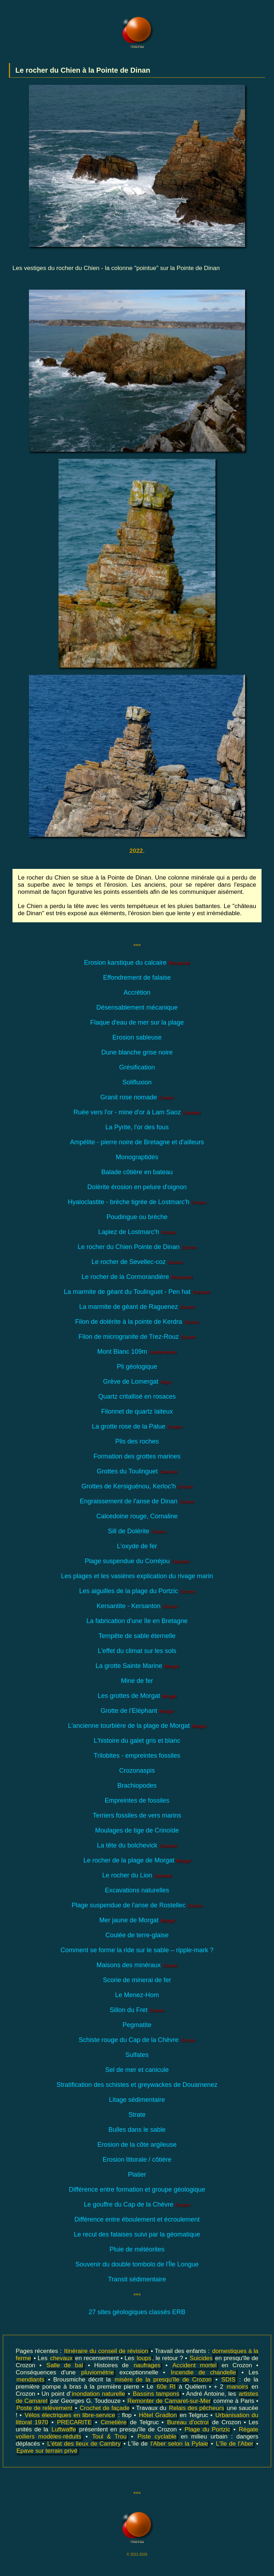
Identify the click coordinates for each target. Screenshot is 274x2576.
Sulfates (136, 2054)
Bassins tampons (156, 2393)
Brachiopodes (137, 1785)
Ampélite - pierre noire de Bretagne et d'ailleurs (137, 1142)
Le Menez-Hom (137, 1995)
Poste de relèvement (44, 2408)
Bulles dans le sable (137, 2129)
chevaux (61, 2358)
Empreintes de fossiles (137, 1800)
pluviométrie (97, 2372)
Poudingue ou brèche (136, 1216)
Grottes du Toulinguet (137, 1471)
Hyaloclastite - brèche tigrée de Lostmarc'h (137, 1202)
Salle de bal (64, 2365)
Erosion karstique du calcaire (137, 962)
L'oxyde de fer (137, 1546)
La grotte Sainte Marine (137, 1665)
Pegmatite (136, 2024)
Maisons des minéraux (136, 1965)
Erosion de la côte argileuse (137, 2144)
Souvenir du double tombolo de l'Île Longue (137, 2264)
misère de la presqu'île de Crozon (163, 2379)
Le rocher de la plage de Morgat (137, 1860)
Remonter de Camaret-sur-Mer (169, 2401)
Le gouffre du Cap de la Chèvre (137, 2204)
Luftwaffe (63, 2429)
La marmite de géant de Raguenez (137, 1306)
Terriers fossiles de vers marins (137, 1815)
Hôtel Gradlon (158, 2415)
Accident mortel (194, 2365)
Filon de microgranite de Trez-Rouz (137, 1336)
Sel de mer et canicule (137, 2069)
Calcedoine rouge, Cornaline (137, 1516)
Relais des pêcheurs (196, 2408)
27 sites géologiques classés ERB (136, 2312)
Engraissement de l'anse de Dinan (137, 1501)
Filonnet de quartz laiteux (137, 1411)
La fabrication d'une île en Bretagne (137, 1620)
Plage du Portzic (207, 2429)
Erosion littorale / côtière (136, 2159)
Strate (137, 2114)
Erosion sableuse (137, 1037)
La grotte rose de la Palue (137, 1426)
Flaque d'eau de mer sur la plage (137, 1022)
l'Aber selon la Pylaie (179, 2443)
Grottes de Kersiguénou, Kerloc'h (137, 1486)
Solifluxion (137, 1082)
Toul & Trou (109, 2436)
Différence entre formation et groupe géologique (137, 2189)
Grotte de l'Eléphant (137, 1710)
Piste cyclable (156, 2436)
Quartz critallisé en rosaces (137, 1396)
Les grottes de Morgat (137, 1695)
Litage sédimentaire (137, 2099)
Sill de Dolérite (137, 1531)
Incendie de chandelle (203, 2372)
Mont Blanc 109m (137, 1351)
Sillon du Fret (137, 2009)
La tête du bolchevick (137, 1845)
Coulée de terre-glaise (136, 1935)
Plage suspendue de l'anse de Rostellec (137, 1905)
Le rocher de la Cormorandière (137, 1276)
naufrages (147, 2365)
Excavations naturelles (137, 1890)
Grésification (137, 1067)
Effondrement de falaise (137, 977)
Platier (137, 2174)
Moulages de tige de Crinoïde (137, 1830)
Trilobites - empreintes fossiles (137, 1755)
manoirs (237, 2386)
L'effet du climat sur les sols (137, 1650)
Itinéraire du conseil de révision (106, 2351)
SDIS (228, 2379)
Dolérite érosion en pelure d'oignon (137, 1187)
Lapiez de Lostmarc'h (137, 1231)
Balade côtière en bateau (137, 1172)
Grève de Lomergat (137, 1381)
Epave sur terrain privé (46, 2450)
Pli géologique (137, 1366)
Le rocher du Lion (137, 1875)
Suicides (200, 2358)
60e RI (166, 2386)
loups (144, 2358)
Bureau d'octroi (188, 2422)
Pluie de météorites (137, 2249)
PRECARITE (74, 2422)
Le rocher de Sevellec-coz (136, 1261)
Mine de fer (137, 1680)
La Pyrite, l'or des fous (137, 1127)
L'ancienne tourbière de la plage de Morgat (137, 1725)
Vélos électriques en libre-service (70, 2415)
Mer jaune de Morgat (137, 1920)
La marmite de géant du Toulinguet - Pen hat (137, 1291)
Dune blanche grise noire (137, 1052)
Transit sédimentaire (137, 2279)
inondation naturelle (98, 2393)
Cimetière (114, 2422)
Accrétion (136, 992)
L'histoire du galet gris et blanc (137, 1740)
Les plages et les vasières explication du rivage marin (137, 1576)
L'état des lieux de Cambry (84, 2443)
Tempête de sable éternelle (137, 1635)
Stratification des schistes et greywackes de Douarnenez (136, 2084)
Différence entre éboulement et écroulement (137, 2219)
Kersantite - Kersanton (137, 1606)
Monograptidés (137, 1157)
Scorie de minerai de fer (137, 1980)
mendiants (30, 2379)
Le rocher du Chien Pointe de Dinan (136, 1246)
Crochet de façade (105, 2408)
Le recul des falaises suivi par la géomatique (137, 2234)
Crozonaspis (137, 1770)
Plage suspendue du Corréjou (137, 1561)
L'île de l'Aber (234, 2443)
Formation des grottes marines (137, 1456)
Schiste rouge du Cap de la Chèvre (136, 2039)
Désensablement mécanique (137, 1007)
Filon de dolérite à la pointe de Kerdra (137, 1321)
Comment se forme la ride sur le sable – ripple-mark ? (136, 1950)
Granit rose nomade (137, 1097)
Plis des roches (137, 1441)
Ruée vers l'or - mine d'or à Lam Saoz (137, 1112)
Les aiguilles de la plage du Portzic (137, 1591)
